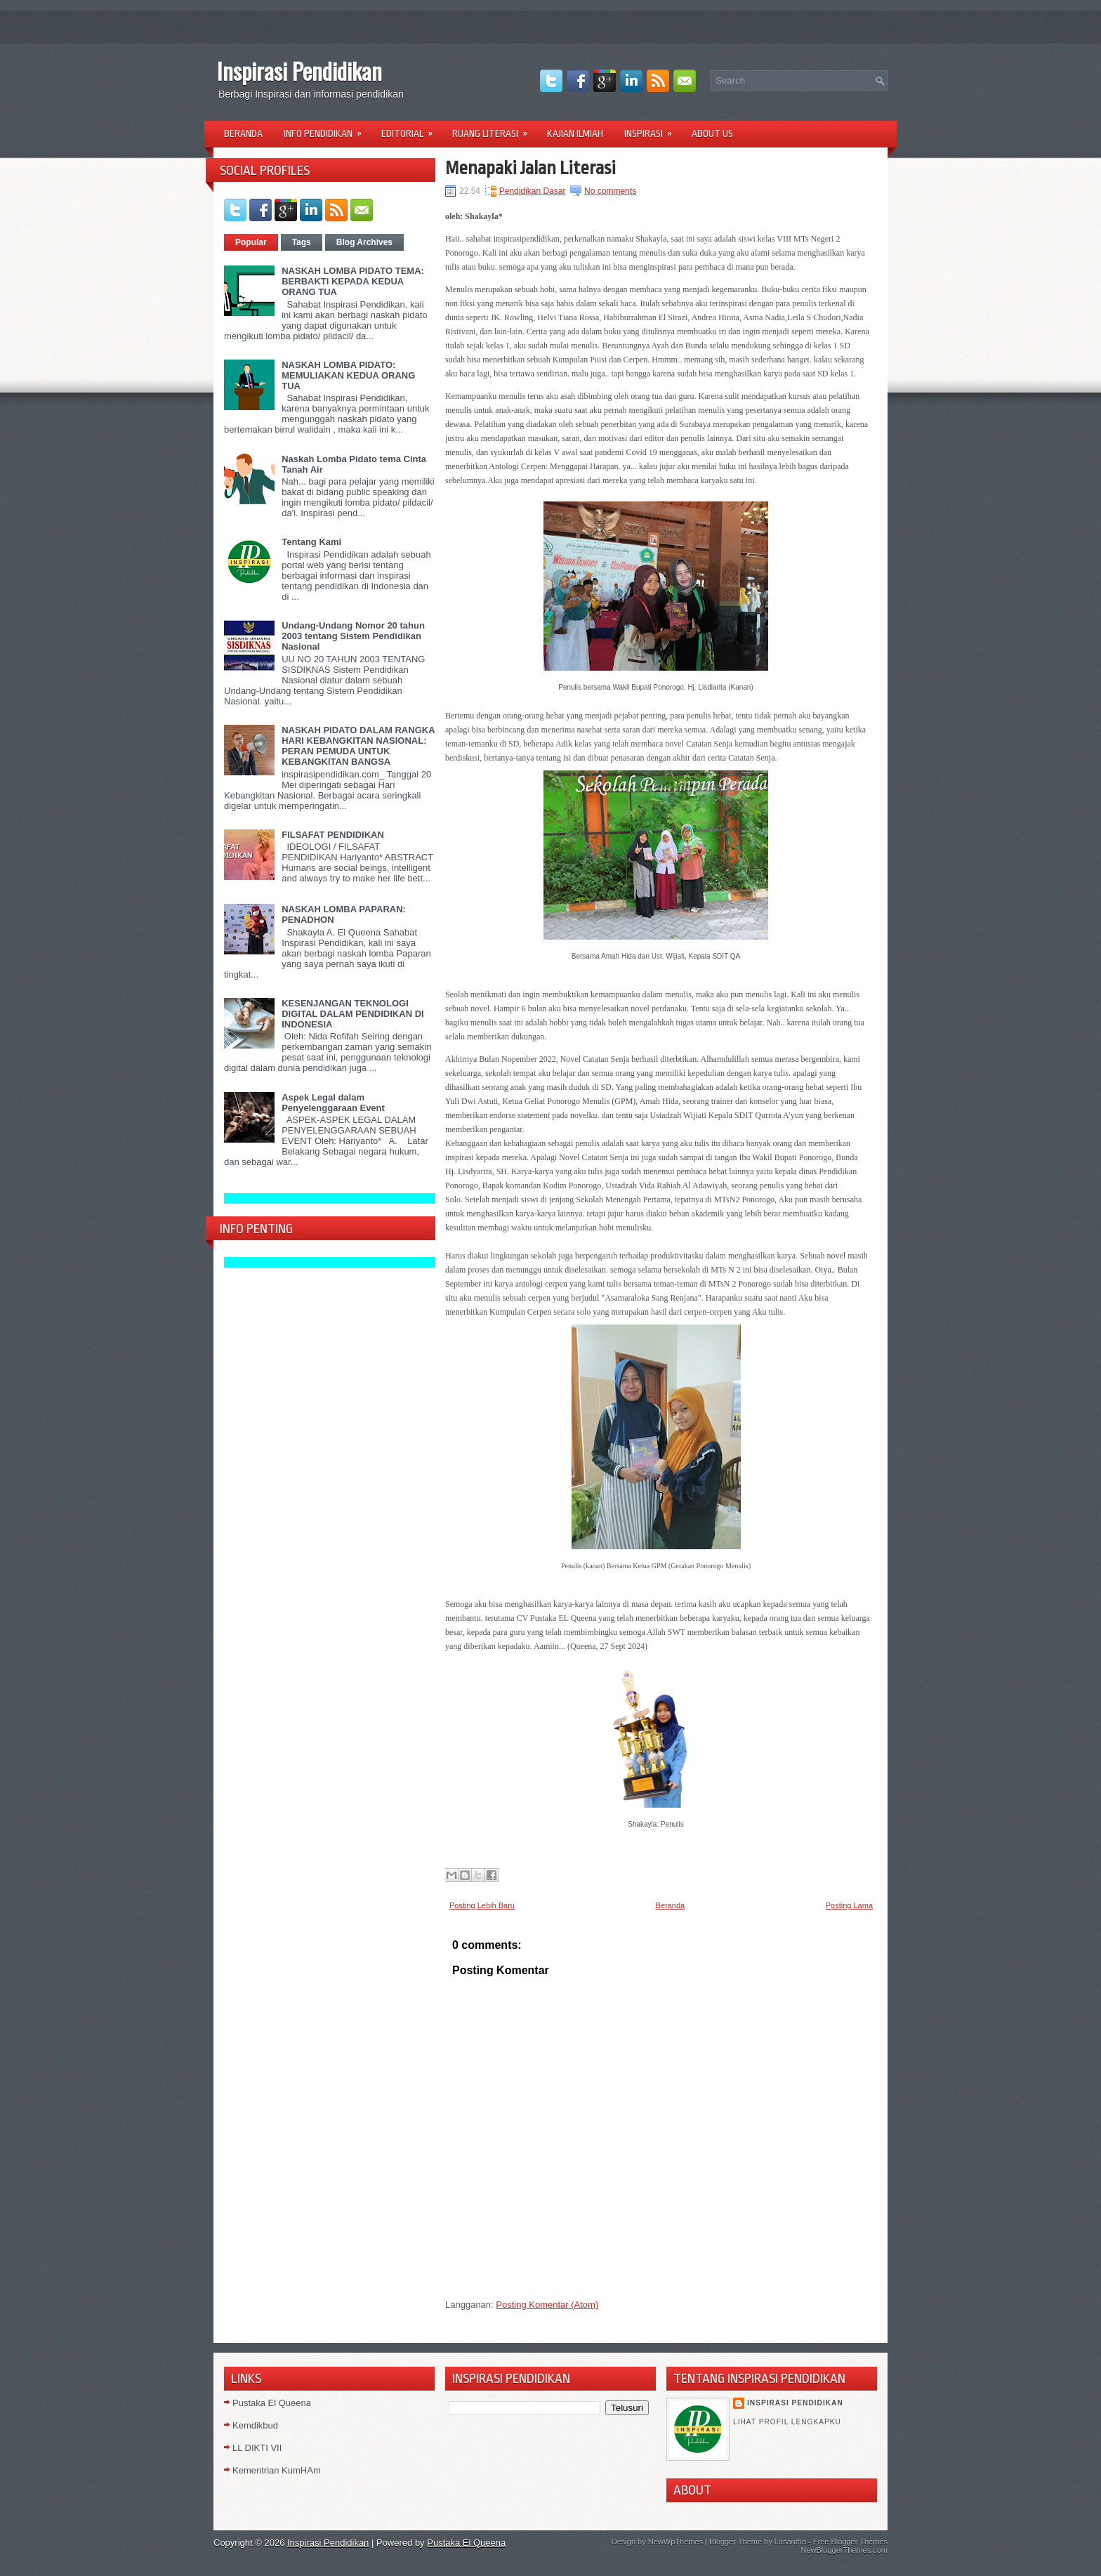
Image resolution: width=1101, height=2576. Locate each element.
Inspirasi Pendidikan (299, 70)
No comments (610, 191)
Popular (251, 242)
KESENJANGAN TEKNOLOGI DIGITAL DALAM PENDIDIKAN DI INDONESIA (352, 1014)
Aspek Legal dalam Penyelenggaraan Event (333, 1102)
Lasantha (790, 2541)
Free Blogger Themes (850, 2541)
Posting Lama (849, 1905)
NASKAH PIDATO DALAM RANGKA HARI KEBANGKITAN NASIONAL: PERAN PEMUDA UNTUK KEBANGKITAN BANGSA (358, 746)
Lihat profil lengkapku (787, 2422)
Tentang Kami (311, 542)
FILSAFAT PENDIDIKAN (333, 834)
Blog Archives (364, 242)
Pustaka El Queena (271, 2403)
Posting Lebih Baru (482, 1905)
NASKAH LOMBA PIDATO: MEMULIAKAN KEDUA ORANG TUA (348, 375)
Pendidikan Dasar (532, 191)
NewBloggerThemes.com (844, 2550)
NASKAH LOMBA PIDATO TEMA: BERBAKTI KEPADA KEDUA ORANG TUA (353, 281)
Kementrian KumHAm (276, 2470)
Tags (301, 242)
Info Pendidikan (327, 129)
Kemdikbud (255, 2425)
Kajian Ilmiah (575, 133)
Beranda (243, 133)
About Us (712, 133)
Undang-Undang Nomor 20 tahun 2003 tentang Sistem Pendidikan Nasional (353, 636)
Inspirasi (652, 129)
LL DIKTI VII (257, 2448)
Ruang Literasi (494, 129)
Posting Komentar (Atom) (547, 2304)
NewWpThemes (675, 2541)
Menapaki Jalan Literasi (530, 168)
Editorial (411, 129)
